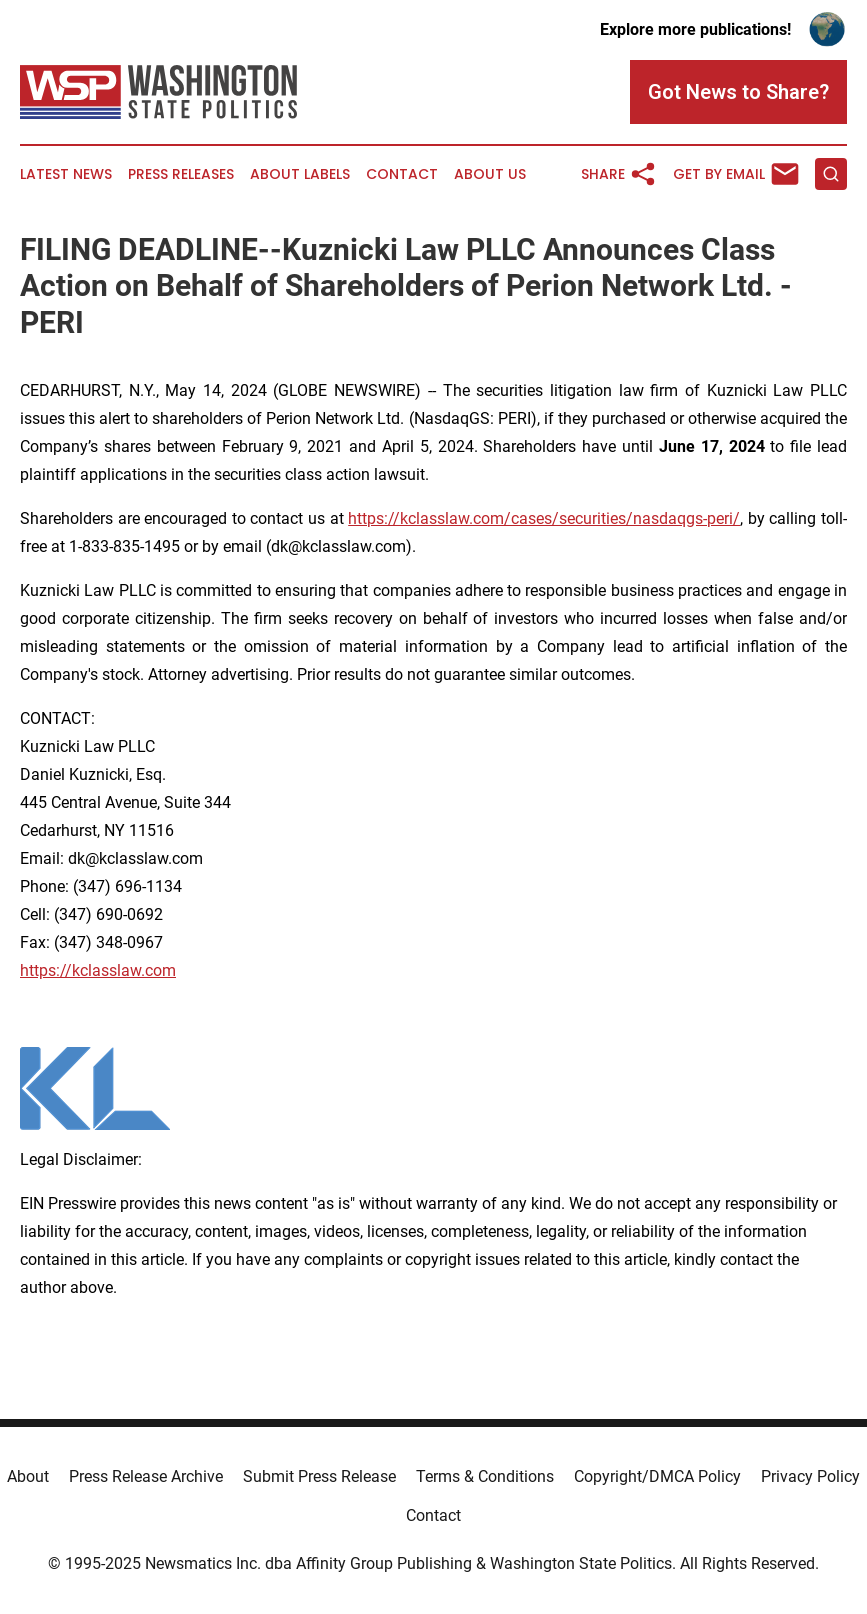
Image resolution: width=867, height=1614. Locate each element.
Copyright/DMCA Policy (657, 1476)
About (28, 1476)
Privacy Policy (810, 1476)
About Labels (300, 174)
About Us (490, 174)
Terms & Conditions (485, 1476)
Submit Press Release (319, 1476)
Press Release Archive (146, 1476)
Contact (402, 174)
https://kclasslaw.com (98, 970)
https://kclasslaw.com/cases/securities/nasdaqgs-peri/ (544, 518)
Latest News (66, 174)
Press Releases (181, 174)
